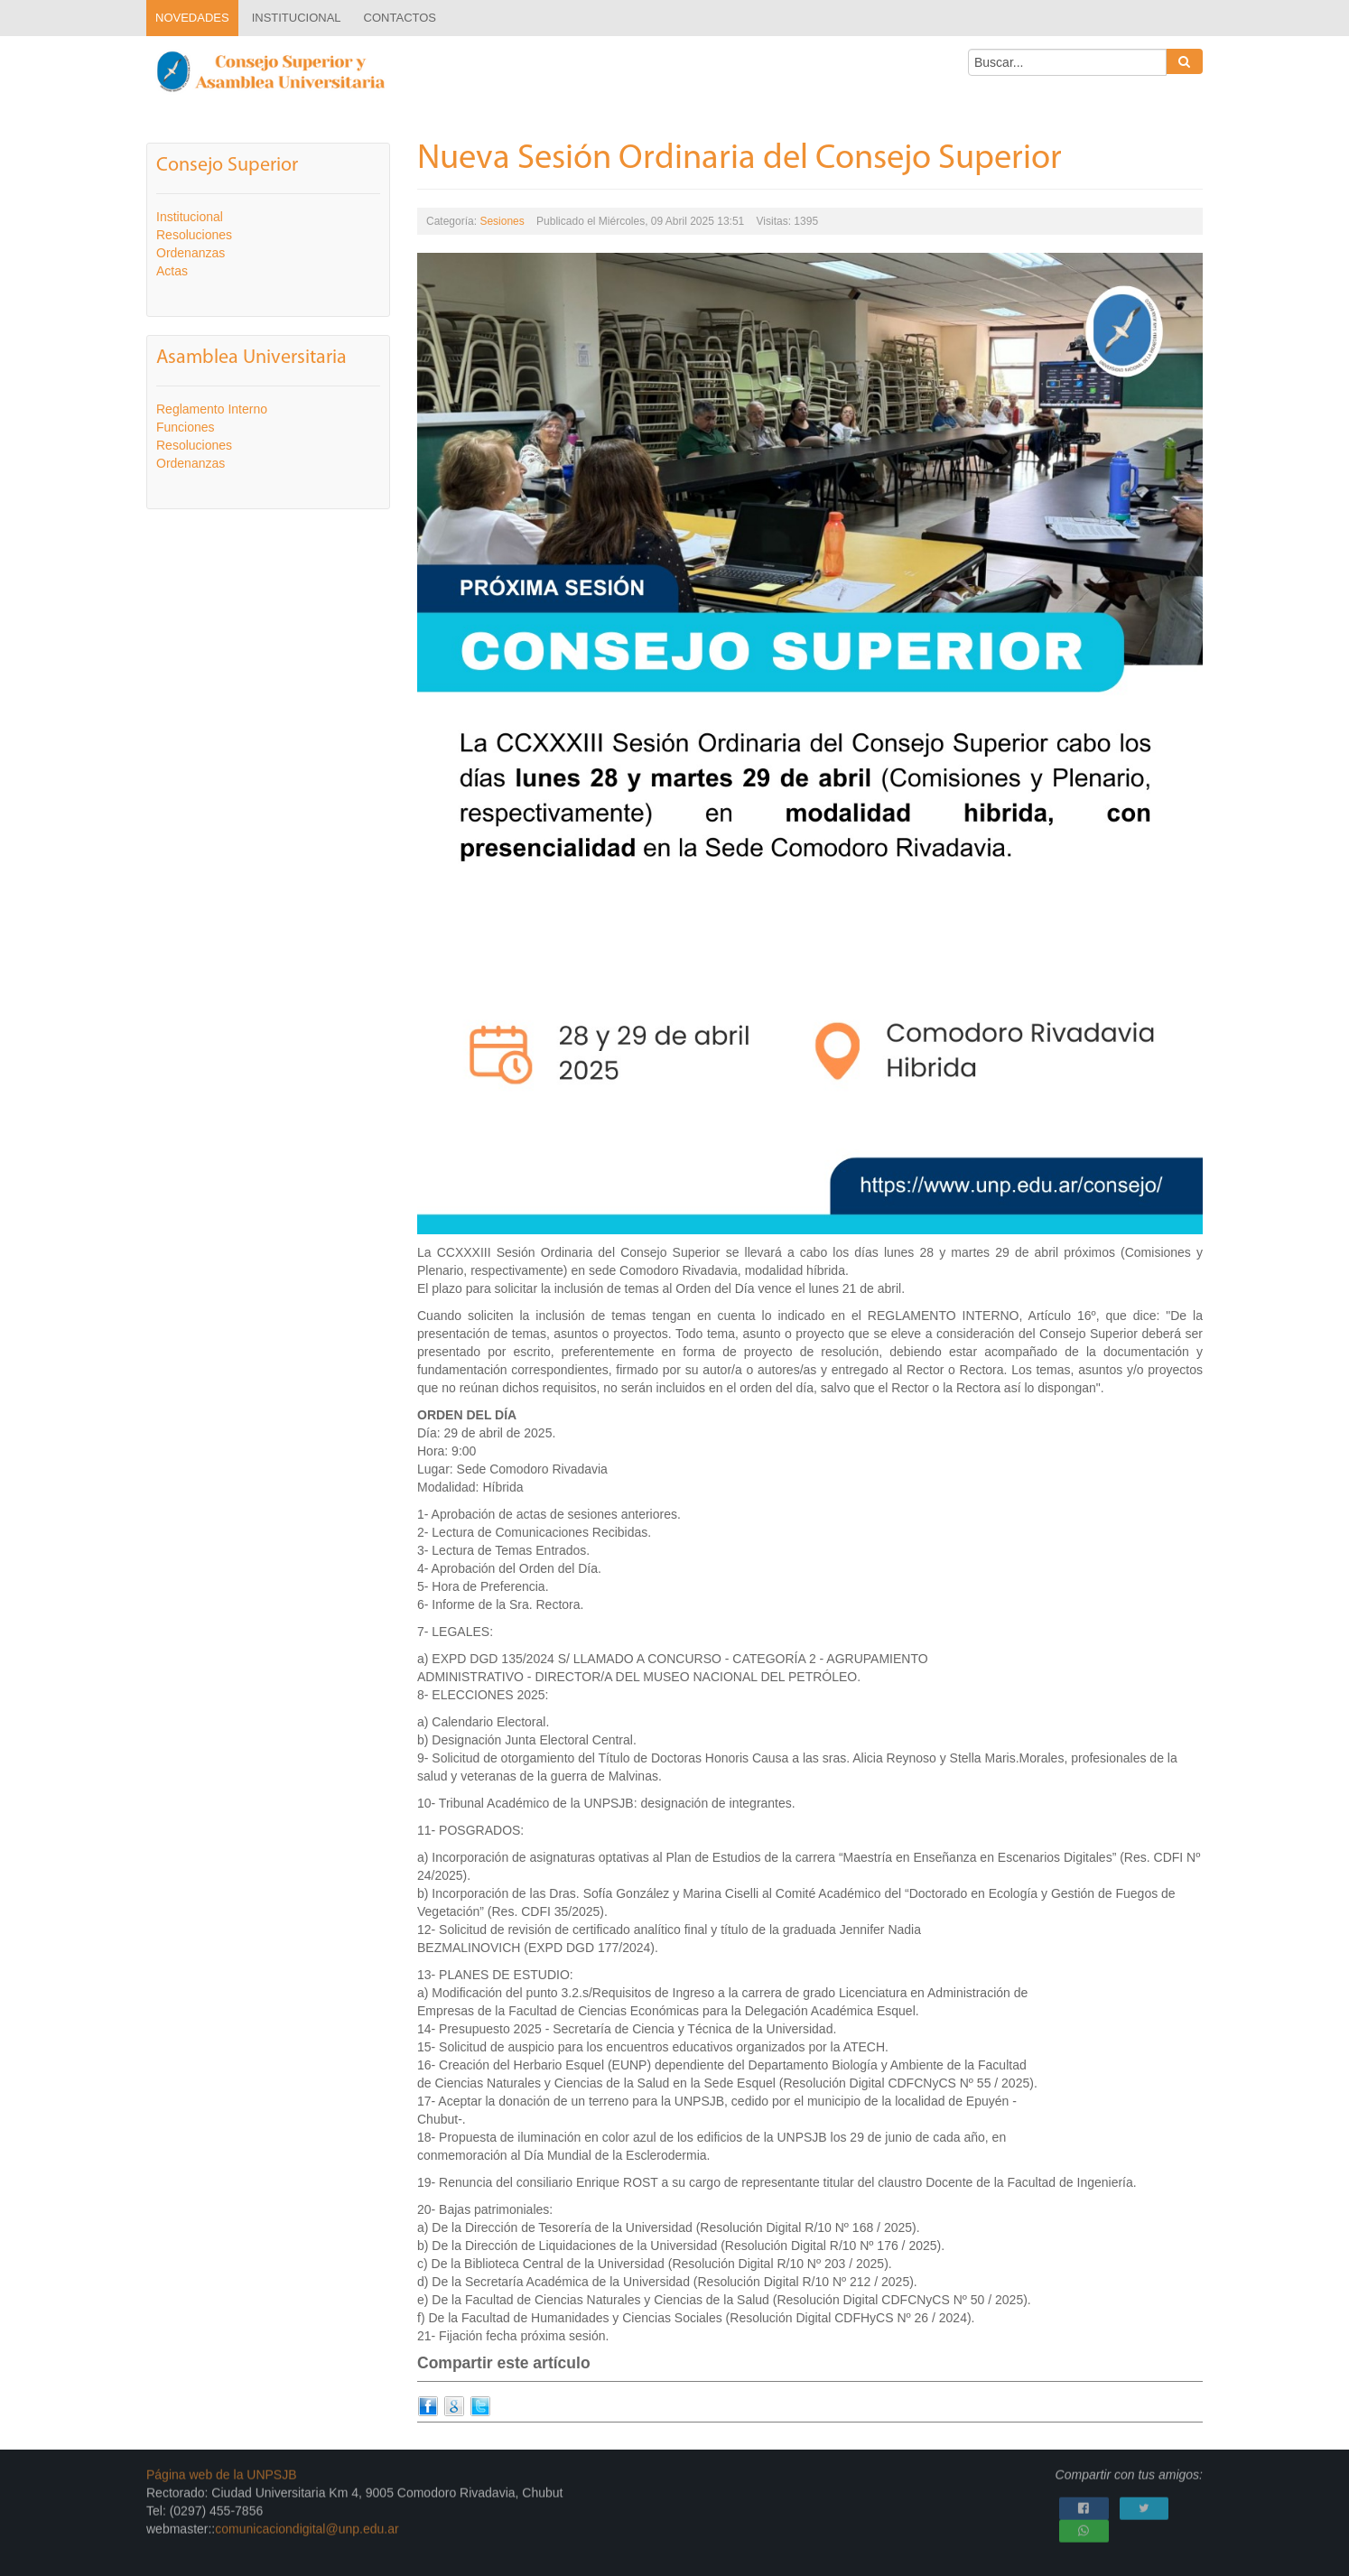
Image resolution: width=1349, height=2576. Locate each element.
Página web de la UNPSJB (221, 2468)
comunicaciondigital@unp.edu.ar (306, 2523)
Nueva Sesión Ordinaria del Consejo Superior (739, 158)
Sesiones (501, 220)
